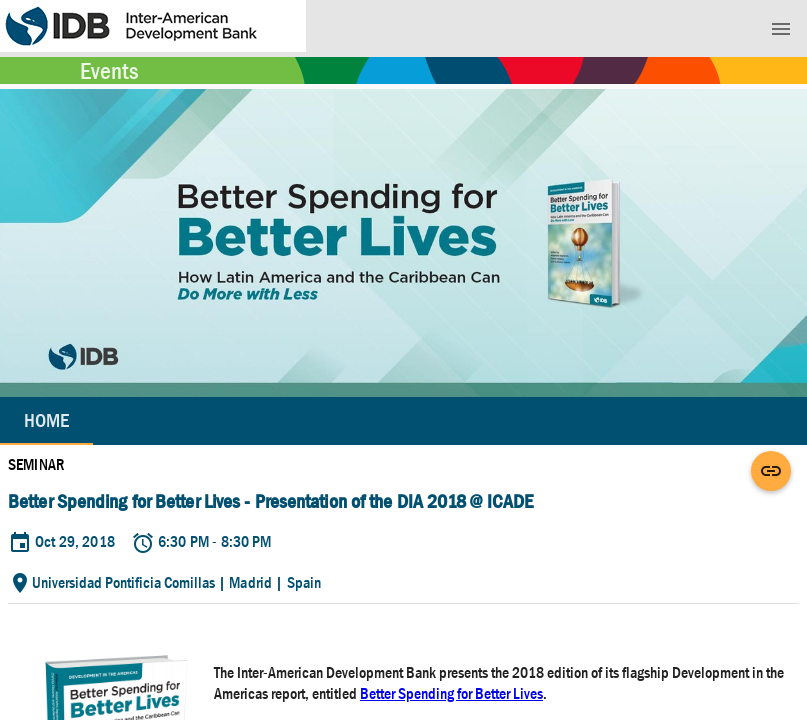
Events (109, 71)
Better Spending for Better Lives (451, 693)
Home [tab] (46, 420)
